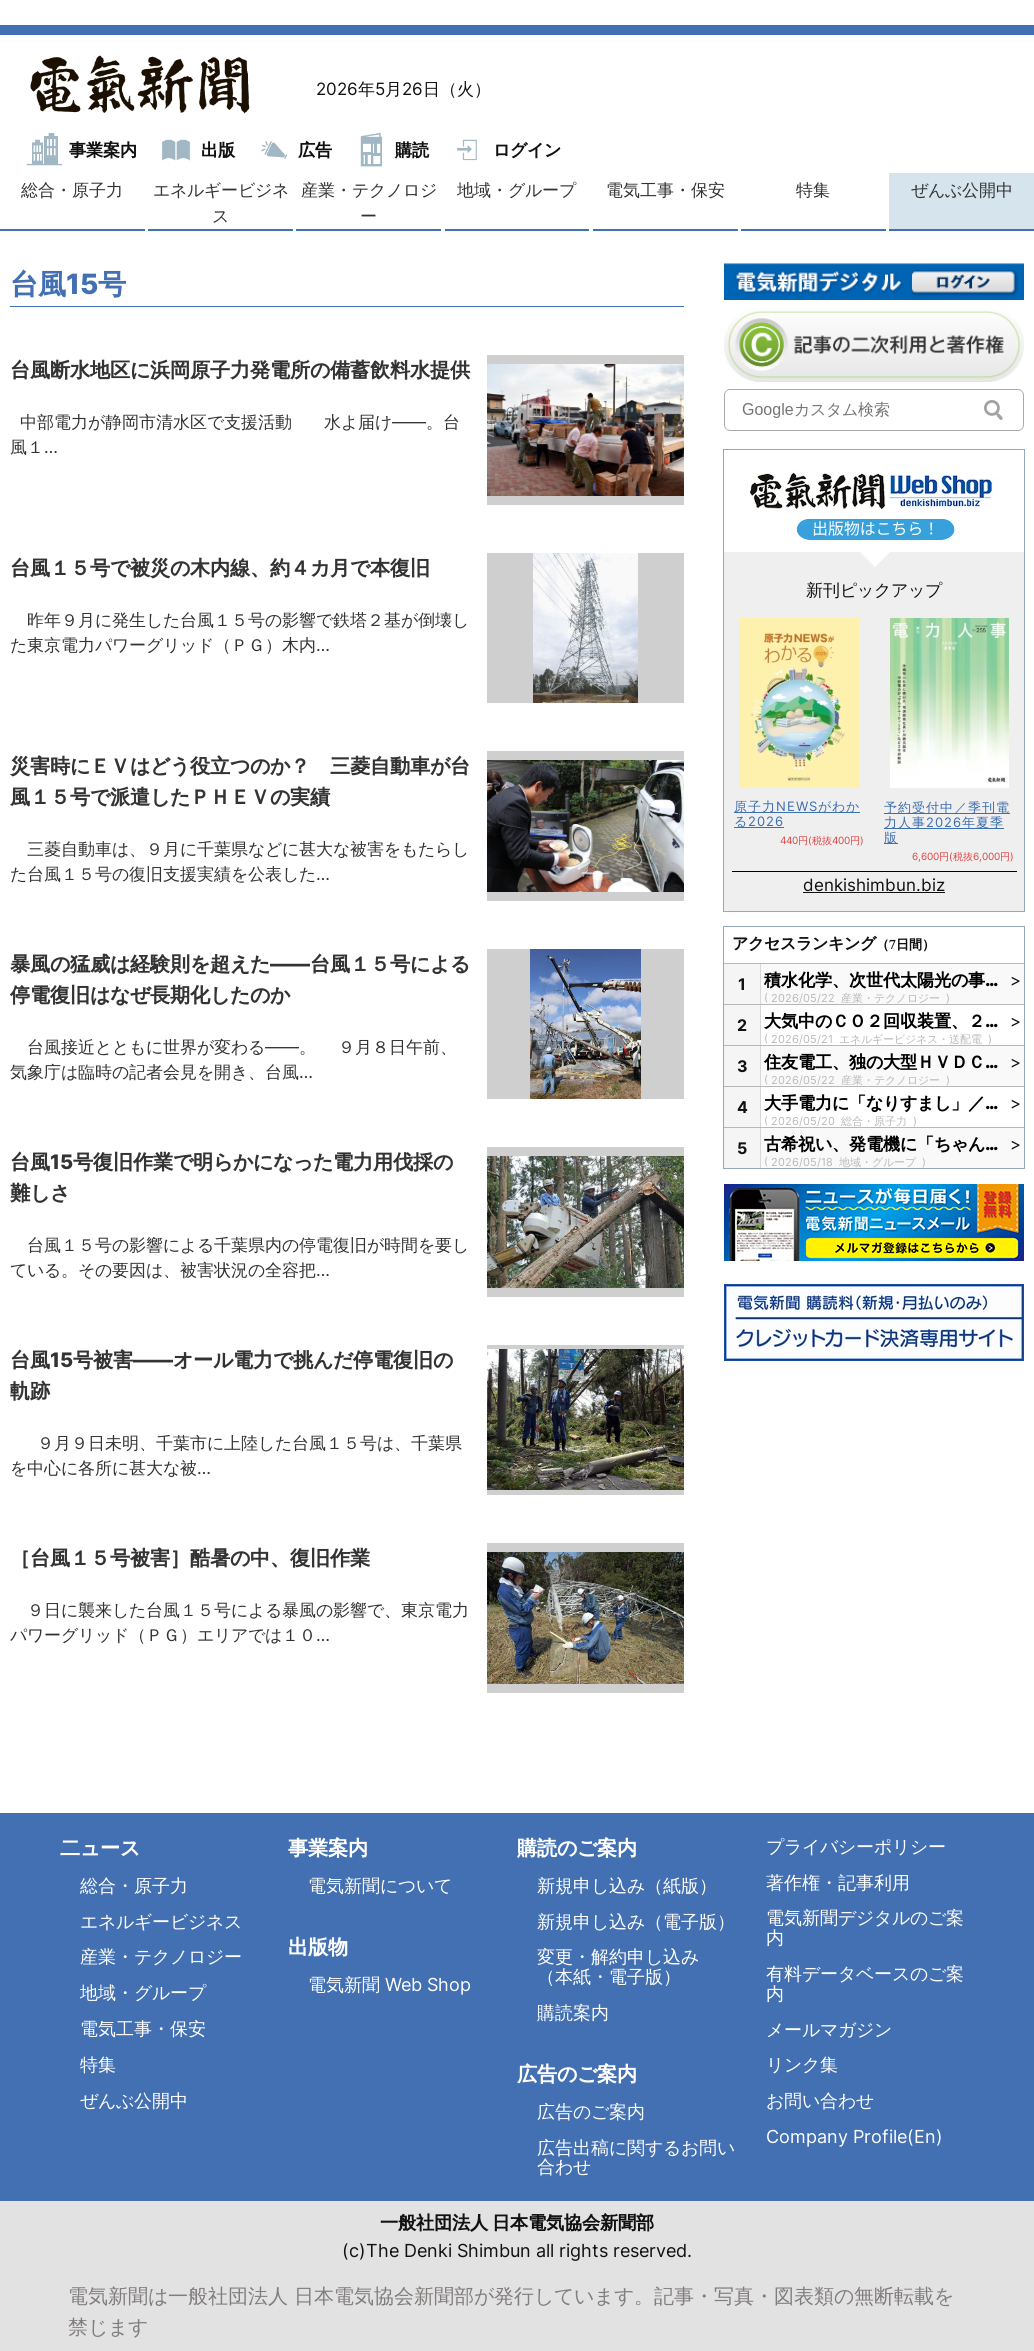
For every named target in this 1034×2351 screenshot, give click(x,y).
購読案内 (573, 2012)
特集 (813, 190)
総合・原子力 (72, 190)
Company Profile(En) (854, 2136)
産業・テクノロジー (369, 203)
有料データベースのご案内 (865, 1983)
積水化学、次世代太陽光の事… (882, 980)
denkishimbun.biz (874, 885)
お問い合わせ (820, 2100)
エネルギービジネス (221, 203)
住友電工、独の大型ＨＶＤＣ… (882, 1062)
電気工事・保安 (665, 190)
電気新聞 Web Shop (389, 1984)
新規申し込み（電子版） (636, 1921)
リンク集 (802, 2064)
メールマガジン (829, 2029)
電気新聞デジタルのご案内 (865, 1927)
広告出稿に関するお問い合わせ (636, 2157)
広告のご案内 (591, 2111)
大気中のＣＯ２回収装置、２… (882, 1021)
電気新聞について (380, 1885)
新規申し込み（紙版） (627, 1885)
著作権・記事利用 (838, 1882)
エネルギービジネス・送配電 (912, 1039)
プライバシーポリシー (856, 1846)
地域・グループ (516, 190)
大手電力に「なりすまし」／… (882, 1103)
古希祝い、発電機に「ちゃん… (882, 1144)
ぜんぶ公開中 (962, 190)
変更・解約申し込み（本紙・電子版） (618, 1966)
